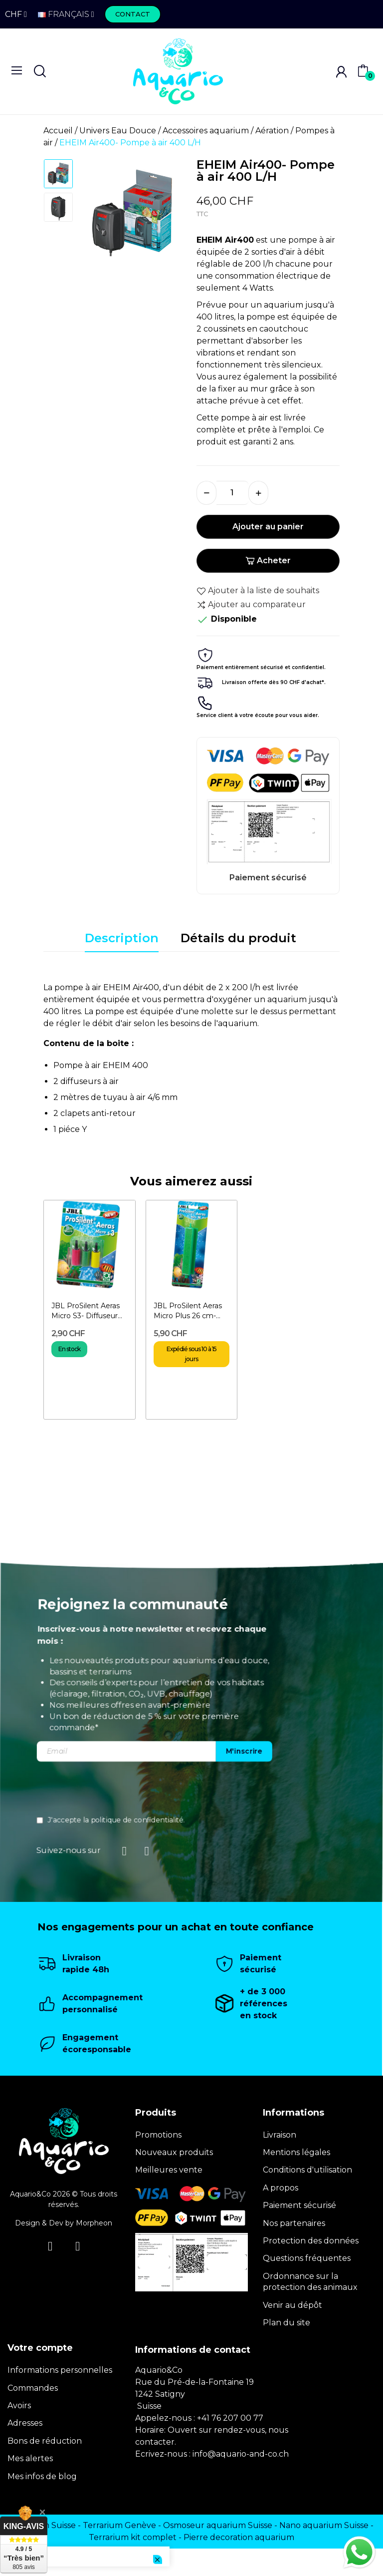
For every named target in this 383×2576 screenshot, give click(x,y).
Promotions (158, 2135)
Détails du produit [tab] (238, 938)
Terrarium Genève (119, 2525)
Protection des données (311, 2240)
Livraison (279, 2135)
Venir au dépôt (292, 2305)
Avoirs (19, 2405)
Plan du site (286, 2322)
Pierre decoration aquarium (239, 2537)
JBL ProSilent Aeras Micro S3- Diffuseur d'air (85, 1311)
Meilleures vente (168, 2170)
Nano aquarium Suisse (324, 2525)
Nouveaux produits (174, 2152)
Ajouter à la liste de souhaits (257, 591)
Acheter (268, 560)
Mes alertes (30, 2458)
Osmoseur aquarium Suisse (217, 2525)
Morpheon (94, 2222)
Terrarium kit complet (133, 2537)
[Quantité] (232, 493)
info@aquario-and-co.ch (240, 2454)
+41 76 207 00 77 (230, 2418)
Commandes (32, 2388)
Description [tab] (122, 938)
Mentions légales (296, 2152)
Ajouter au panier (268, 526)
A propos (280, 2188)
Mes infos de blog (42, 2476)
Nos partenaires (294, 2223)
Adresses (24, 2423)
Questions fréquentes (307, 2258)
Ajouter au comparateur (251, 605)
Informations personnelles (59, 2370)
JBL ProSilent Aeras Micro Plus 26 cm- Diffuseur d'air (188, 1311)
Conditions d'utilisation (307, 2170)
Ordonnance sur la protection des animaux (310, 2281)
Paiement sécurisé (299, 2205)
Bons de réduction (44, 2441)
